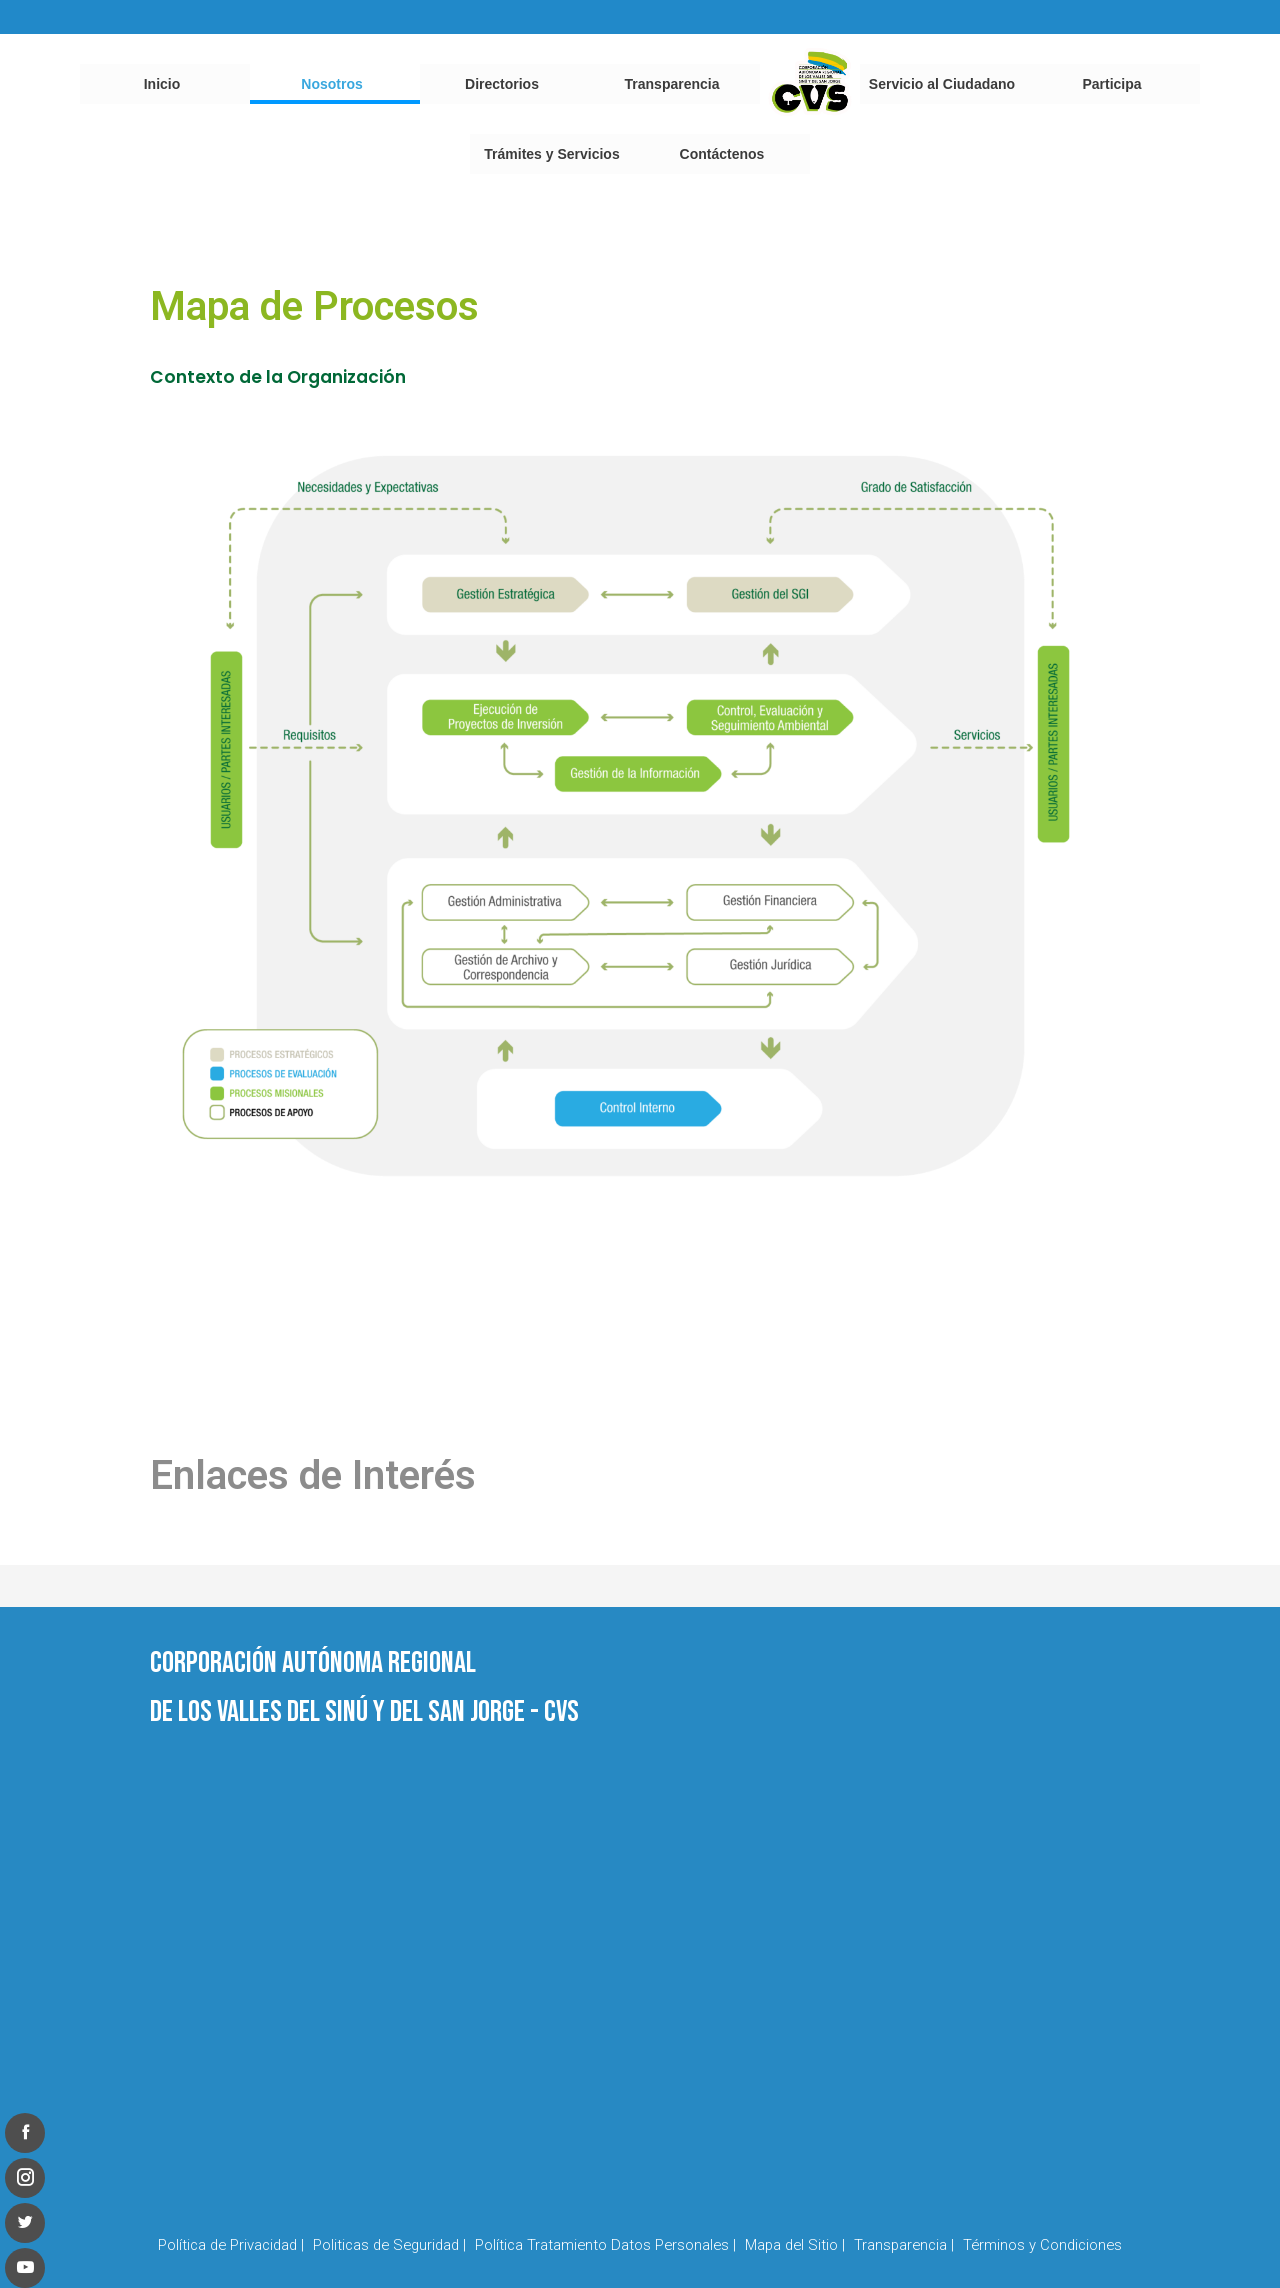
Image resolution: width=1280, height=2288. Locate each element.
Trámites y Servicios (551, 154)
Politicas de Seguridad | (389, 2245)
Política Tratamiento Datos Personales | (605, 2245)
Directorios (502, 84)
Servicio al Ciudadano (942, 84)
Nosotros (331, 84)
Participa (1111, 84)
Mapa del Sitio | (795, 2245)
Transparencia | (904, 2245)
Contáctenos (722, 154)
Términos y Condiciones (1042, 2245)
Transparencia (672, 84)
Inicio (162, 84)
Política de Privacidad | (231, 2245)
